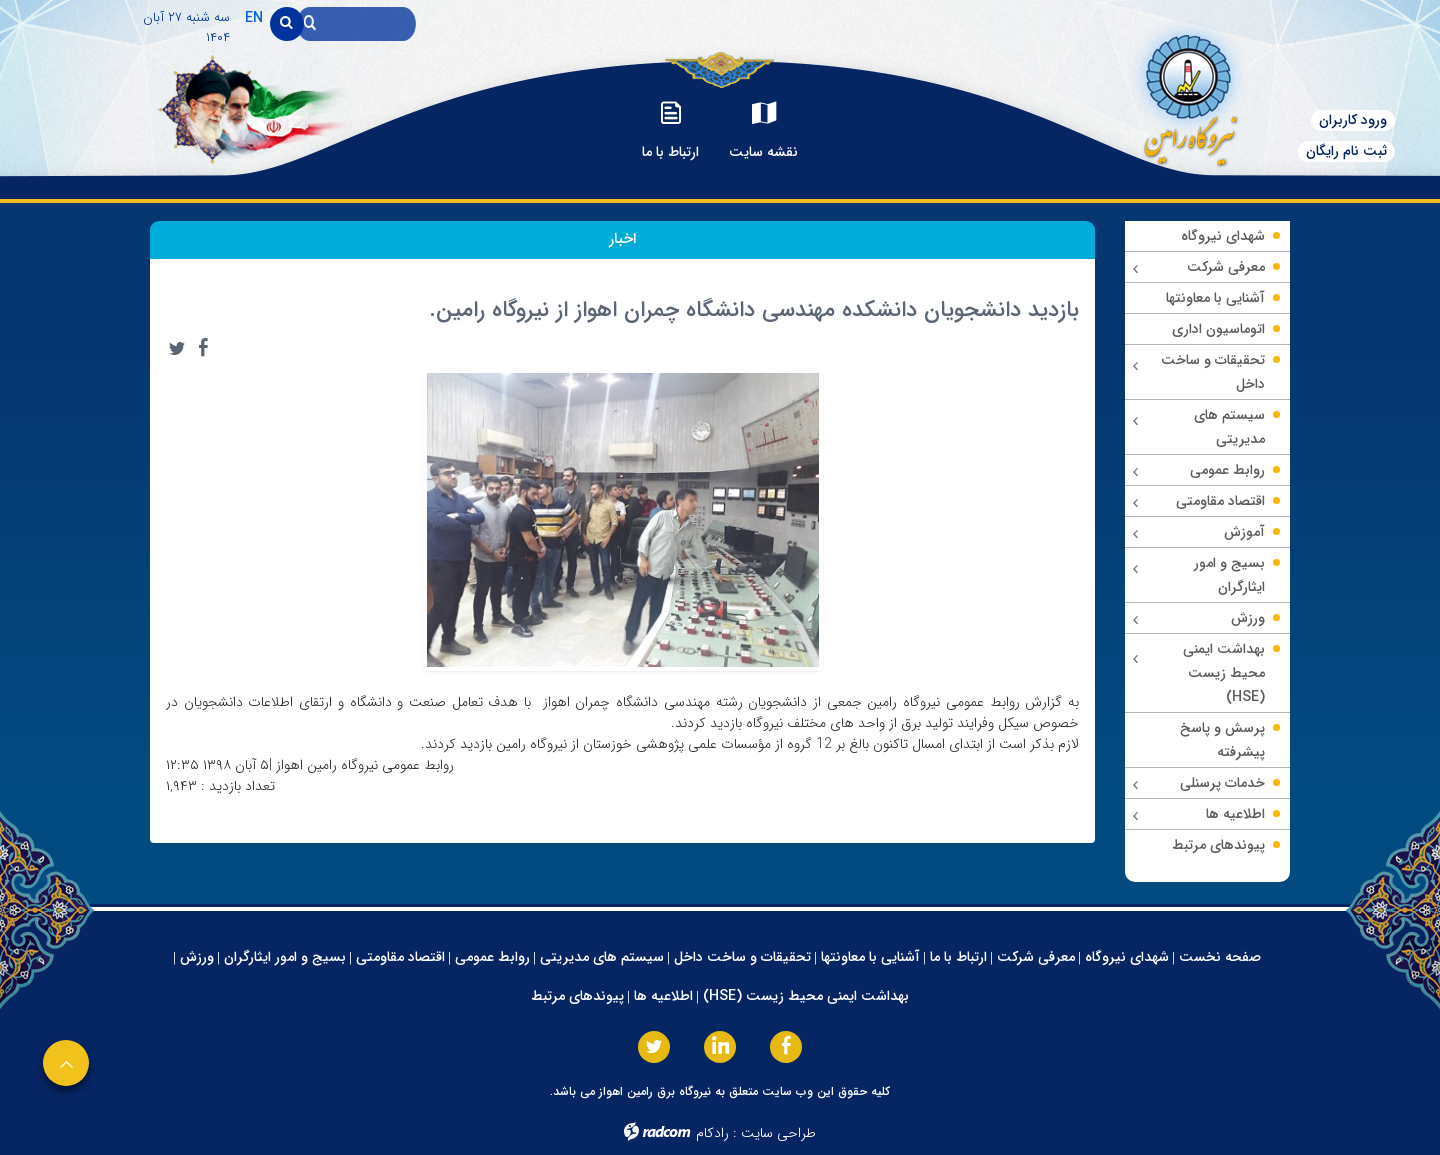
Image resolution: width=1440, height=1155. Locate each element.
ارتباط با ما (958, 957)
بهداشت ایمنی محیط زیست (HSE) (806, 996)
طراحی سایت (778, 1133)
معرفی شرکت (1036, 957)
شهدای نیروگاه (1127, 957)
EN (254, 18)
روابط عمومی (492, 957)
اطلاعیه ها (663, 996)
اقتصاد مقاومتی (400, 957)
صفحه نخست (1220, 957)
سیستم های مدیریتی (602, 957)
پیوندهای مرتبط (577, 996)
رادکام (712, 1133)
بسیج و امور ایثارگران (285, 957)
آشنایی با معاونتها (870, 957)
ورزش (197, 957)
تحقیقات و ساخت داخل (742, 957)
